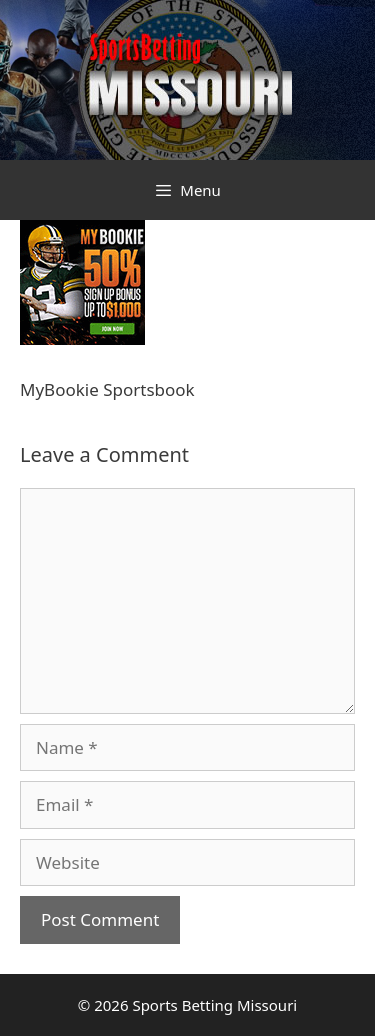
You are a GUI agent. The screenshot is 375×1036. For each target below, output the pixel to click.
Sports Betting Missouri (214, 1005)
